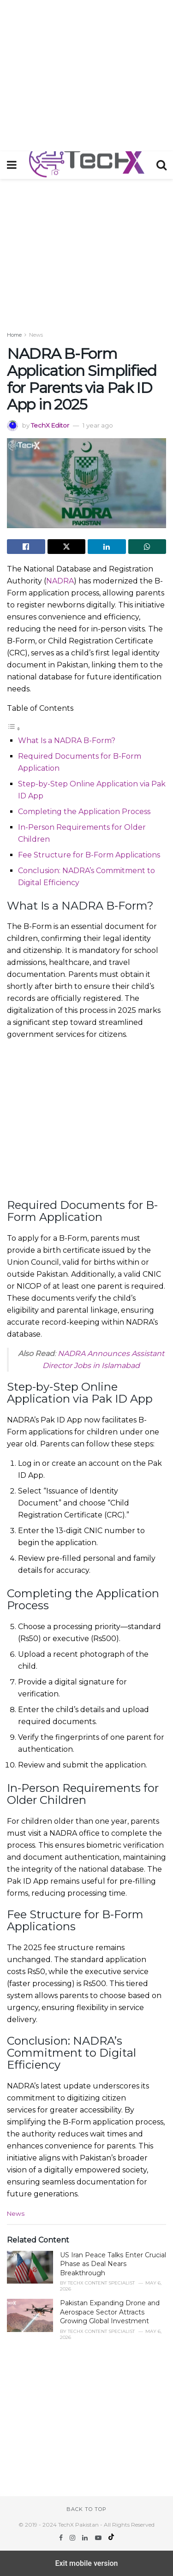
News (36, 335)
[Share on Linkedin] (107, 546)
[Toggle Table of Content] (14, 728)
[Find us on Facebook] (62, 2538)
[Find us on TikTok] (111, 2538)
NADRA (60, 581)
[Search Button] (161, 165)
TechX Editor (50, 425)
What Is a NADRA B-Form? (66, 740)
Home (14, 335)
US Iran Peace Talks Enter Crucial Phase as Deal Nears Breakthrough (113, 2264)
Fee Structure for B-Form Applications (89, 855)
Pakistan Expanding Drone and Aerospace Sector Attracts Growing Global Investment (110, 2312)
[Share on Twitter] (67, 546)
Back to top (86, 2509)
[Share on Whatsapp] (147, 546)
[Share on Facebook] (26, 546)
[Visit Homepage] (86, 165)
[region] (86, 74)
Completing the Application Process (84, 811)
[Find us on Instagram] (73, 2538)
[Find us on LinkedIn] (85, 2538)
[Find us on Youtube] (99, 2538)
